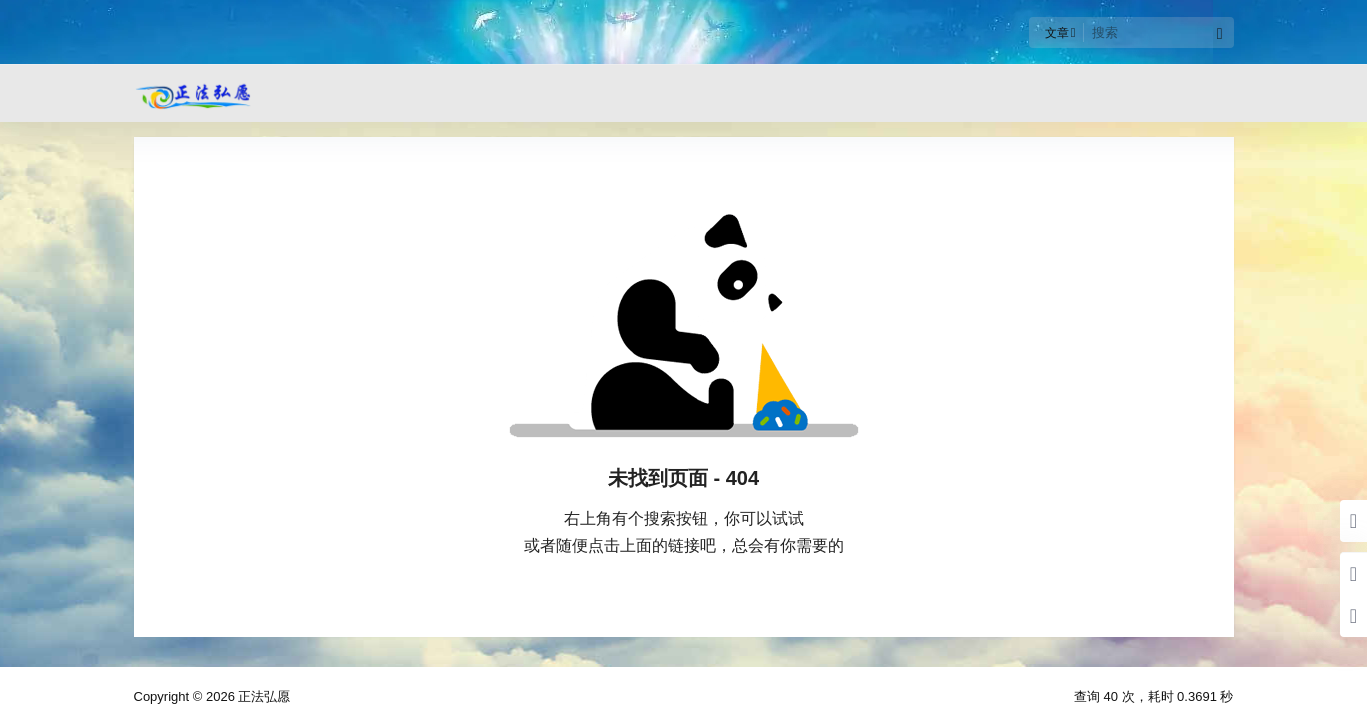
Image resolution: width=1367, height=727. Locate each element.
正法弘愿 (263, 696)
